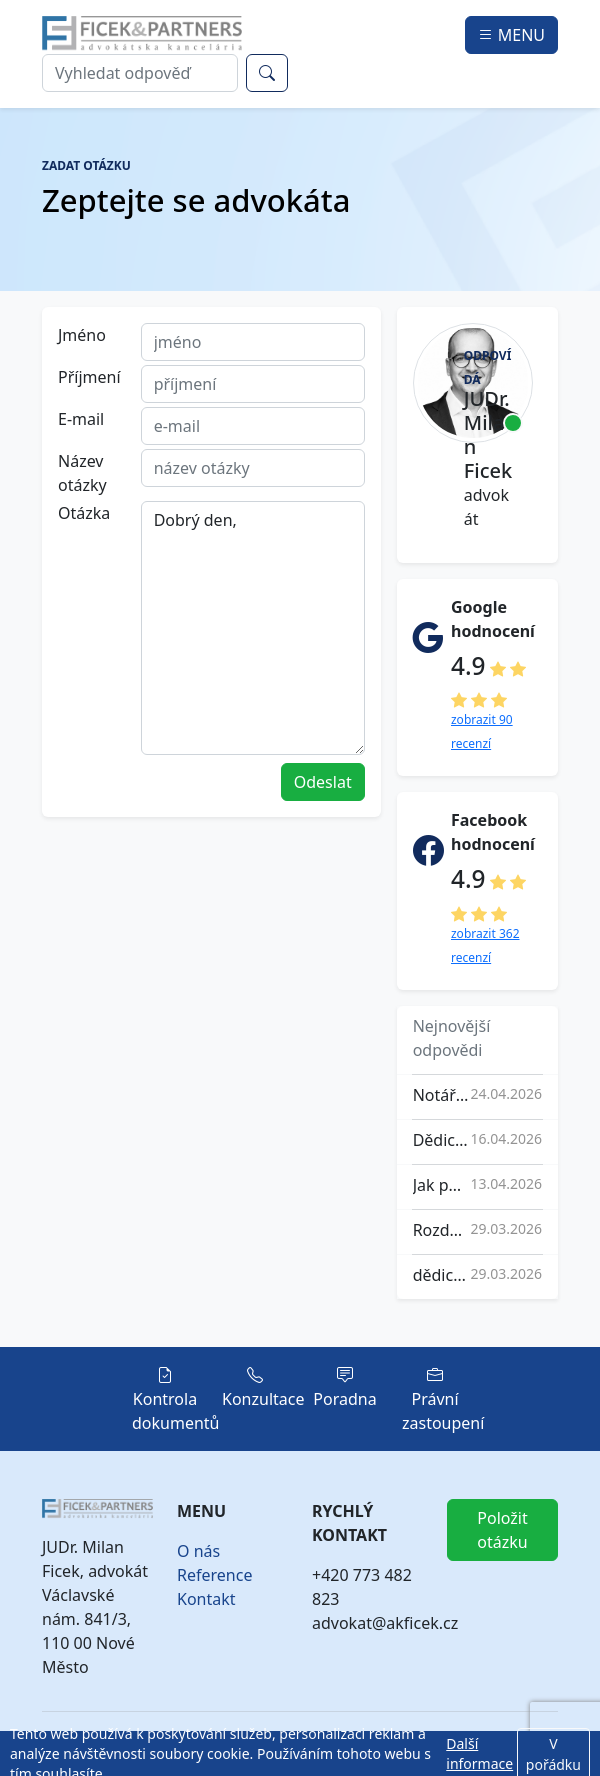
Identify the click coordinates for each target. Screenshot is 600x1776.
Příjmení (89, 377)
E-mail (81, 419)
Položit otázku (502, 1530)
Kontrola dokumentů (176, 1399)
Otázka (84, 513)
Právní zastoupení (443, 1399)
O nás (198, 1551)
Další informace (479, 1753)
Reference (214, 1575)
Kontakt (206, 1599)
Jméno (82, 335)
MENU (511, 35)
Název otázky (82, 473)
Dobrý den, (253, 628)
